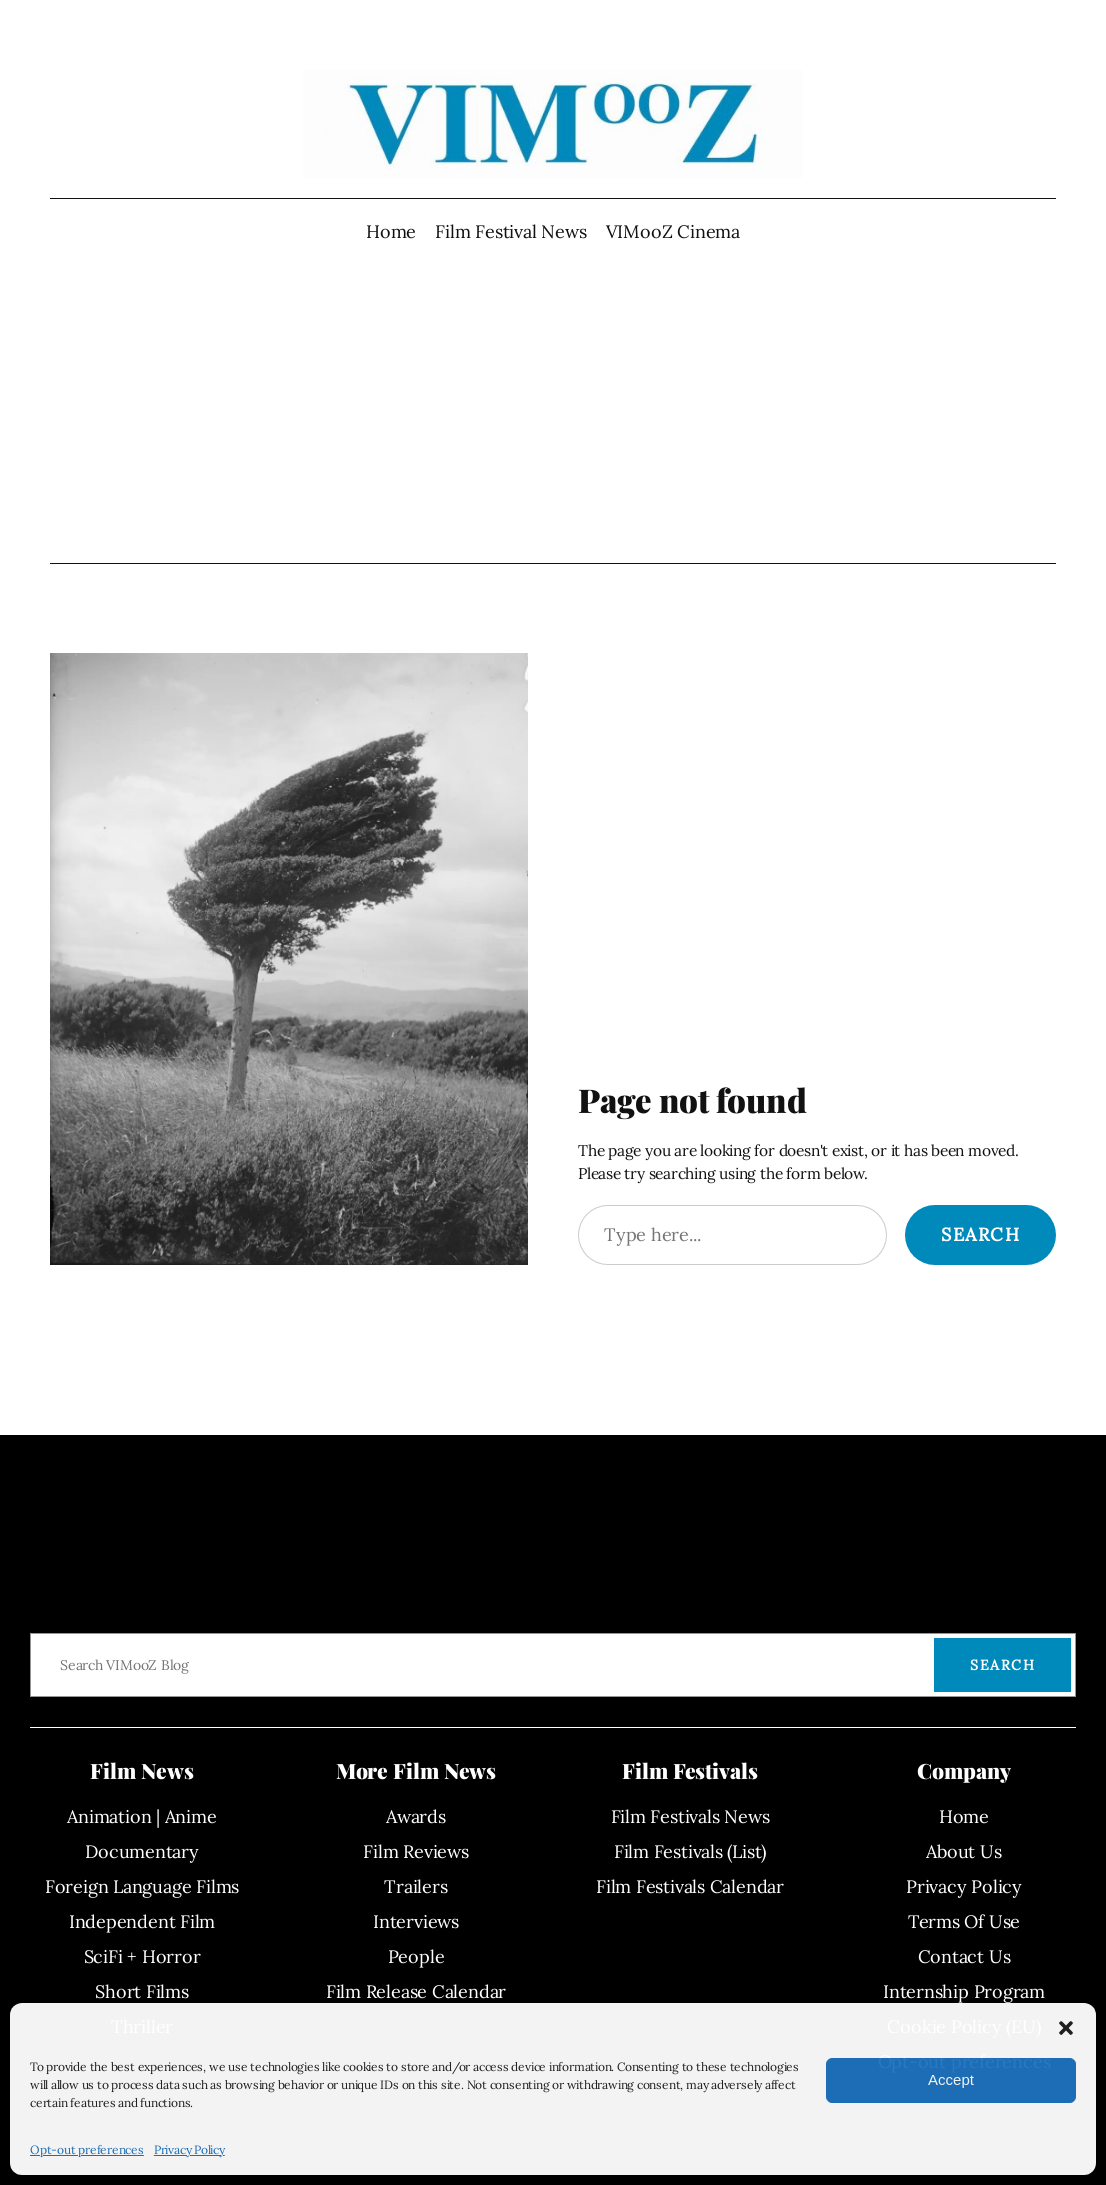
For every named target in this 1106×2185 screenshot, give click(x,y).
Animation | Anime (141, 1816)
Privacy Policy (189, 2149)
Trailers (415, 1886)
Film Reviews (415, 1851)
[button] (1066, 2028)
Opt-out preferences (87, 2149)
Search (980, 1234)
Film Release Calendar (416, 1991)
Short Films (142, 1991)
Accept (951, 2079)
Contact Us (964, 1956)
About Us (963, 1851)
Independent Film (142, 1921)
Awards (416, 1816)
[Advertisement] (553, 404)
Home (391, 231)
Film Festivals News (690, 1816)
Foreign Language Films (142, 1886)
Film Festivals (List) (690, 1851)
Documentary (142, 1851)
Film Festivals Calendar (690, 1886)
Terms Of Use (964, 1921)
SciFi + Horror (142, 1956)
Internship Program (964, 1991)
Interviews (416, 1921)
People (416, 1956)
